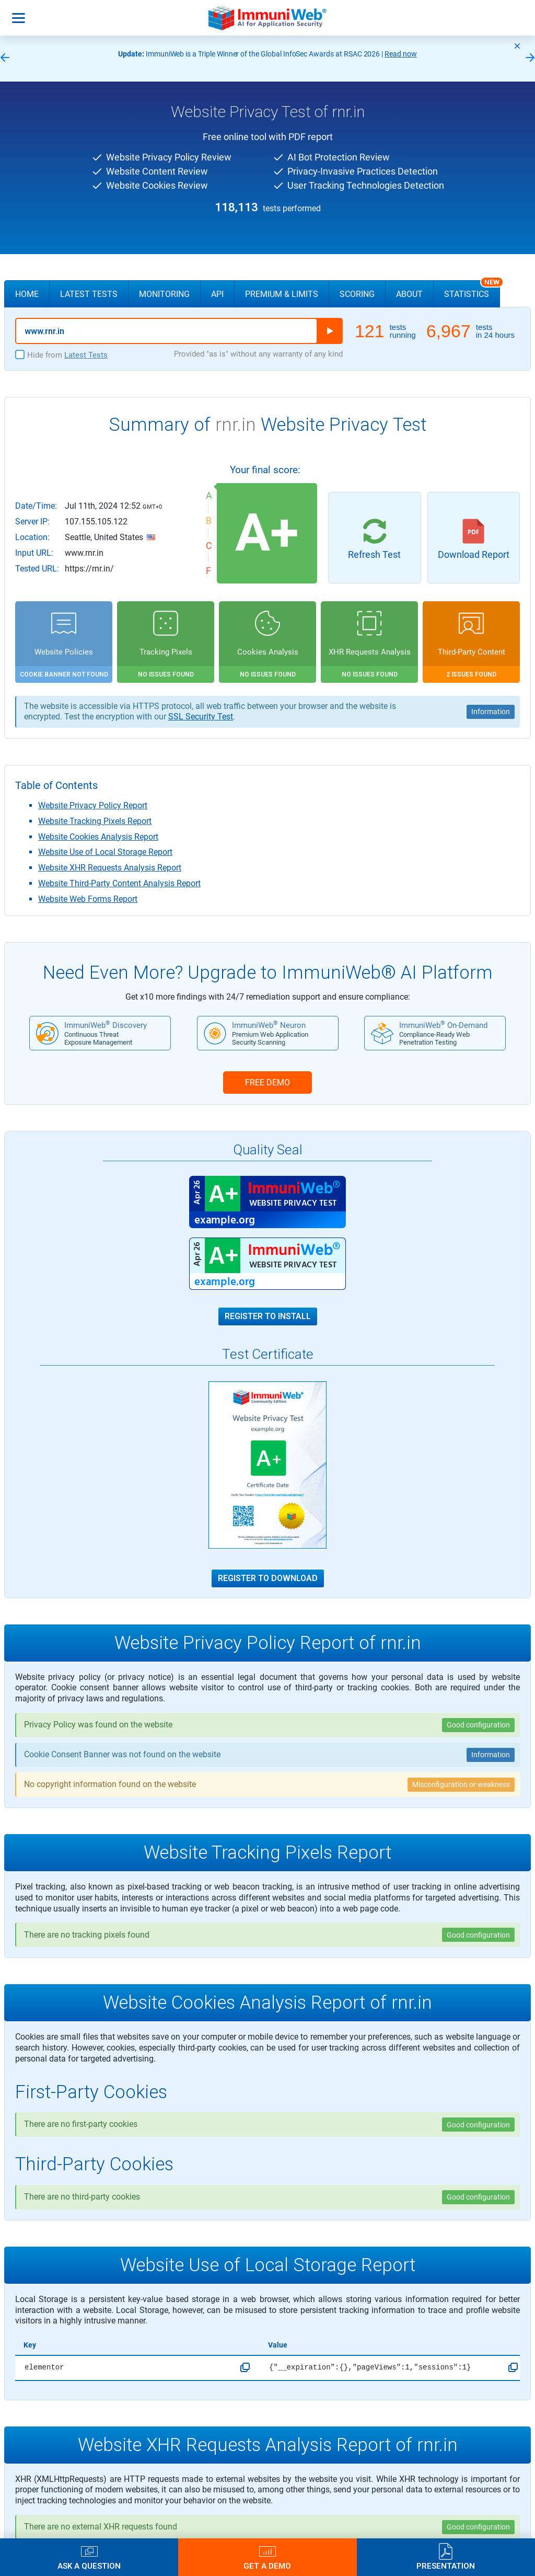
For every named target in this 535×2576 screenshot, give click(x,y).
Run (330, 331)
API (217, 294)
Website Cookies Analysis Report (98, 837)
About (409, 294)
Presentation (445, 2565)
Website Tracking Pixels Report (95, 821)
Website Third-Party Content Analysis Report (119, 883)
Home (27, 294)
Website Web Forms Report (87, 899)
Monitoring (164, 294)
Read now (401, 54)
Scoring (357, 294)
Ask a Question (89, 2565)
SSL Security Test (200, 717)
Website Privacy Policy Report (92, 805)
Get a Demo (267, 2565)
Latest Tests (89, 294)
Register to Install (268, 1316)
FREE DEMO (267, 1082)
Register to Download (268, 1578)
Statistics (472, 289)
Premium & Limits (281, 294)
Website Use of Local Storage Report (105, 852)
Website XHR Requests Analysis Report (109, 868)
